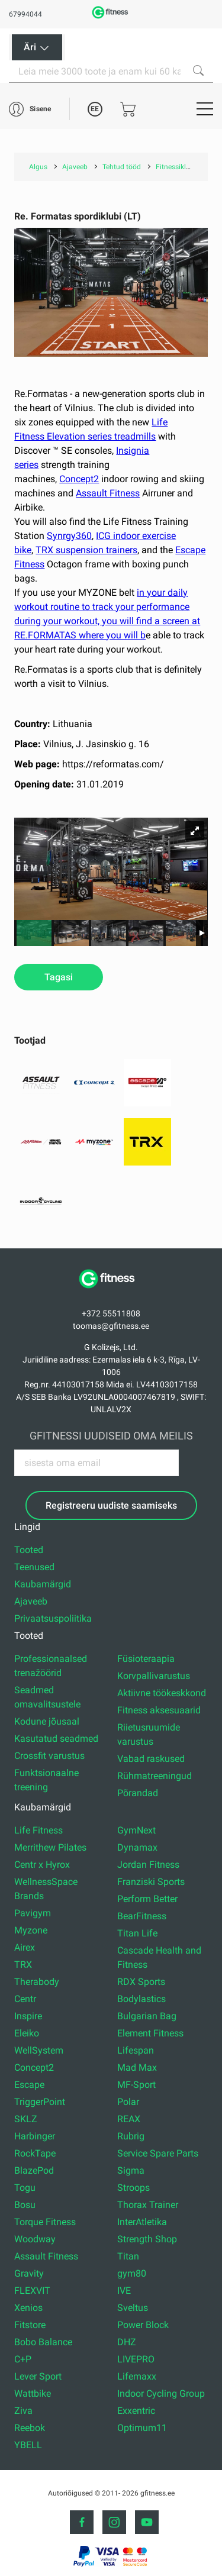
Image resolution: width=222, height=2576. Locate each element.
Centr (25, 1998)
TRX (23, 1964)
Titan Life (137, 1933)
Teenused (34, 1567)
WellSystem (38, 2050)
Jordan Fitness (148, 1864)
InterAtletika (142, 2222)
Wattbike (32, 2393)
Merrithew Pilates (50, 1847)
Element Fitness (150, 2033)
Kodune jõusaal (46, 1721)
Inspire (28, 2016)
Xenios (28, 2307)
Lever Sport (38, 2376)
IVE (124, 2290)
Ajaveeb (30, 1601)
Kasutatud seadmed (56, 1738)
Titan (128, 2256)
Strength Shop (147, 2239)
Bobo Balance (43, 2342)
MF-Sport (136, 2084)
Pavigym (32, 1913)
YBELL (28, 2445)
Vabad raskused (151, 1758)
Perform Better (147, 1898)
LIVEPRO (136, 2359)
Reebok (29, 2427)
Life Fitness (38, 1830)
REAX (128, 2119)
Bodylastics (141, 1998)
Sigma (130, 2170)
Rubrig (130, 2136)
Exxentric (136, 2410)
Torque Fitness (45, 2222)
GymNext (136, 1830)
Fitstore (30, 2324)
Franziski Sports (151, 1881)
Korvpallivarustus (153, 1675)
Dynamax (137, 1847)
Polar (128, 2101)
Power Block (143, 2324)
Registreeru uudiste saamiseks (111, 1505)
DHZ (126, 2342)
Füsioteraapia (146, 1658)
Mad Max (137, 2067)
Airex (24, 1947)
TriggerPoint (39, 2101)
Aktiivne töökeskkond (161, 1693)
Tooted (28, 1549)
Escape (29, 2084)
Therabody (36, 1981)
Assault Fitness (108, 493)
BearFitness (141, 1916)
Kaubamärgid (42, 1584)
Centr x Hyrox (42, 1864)
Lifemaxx (136, 2376)
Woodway (35, 2239)
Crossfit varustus (49, 1755)
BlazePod (34, 2170)
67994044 (25, 14)
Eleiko (26, 2033)
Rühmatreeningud (154, 1775)
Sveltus (132, 2307)
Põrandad (137, 1793)
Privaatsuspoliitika (53, 1618)
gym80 (131, 2273)
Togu (25, 2187)
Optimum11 (142, 2427)
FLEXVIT (32, 2290)
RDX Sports (141, 1981)
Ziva (23, 2410)
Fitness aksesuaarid (159, 1710)
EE (95, 109)
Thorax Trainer (147, 2204)
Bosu (25, 2204)
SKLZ (25, 2119)
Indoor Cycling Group (161, 2393)
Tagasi (58, 977)
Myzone (30, 1930)
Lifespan (135, 2050)
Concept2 (79, 479)
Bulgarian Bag (146, 2016)
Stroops (133, 2187)
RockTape (35, 2153)
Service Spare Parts (157, 2153)
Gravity (29, 2273)
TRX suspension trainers (86, 550)
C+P (22, 2359)
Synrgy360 (69, 535)
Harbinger (34, 2136)
